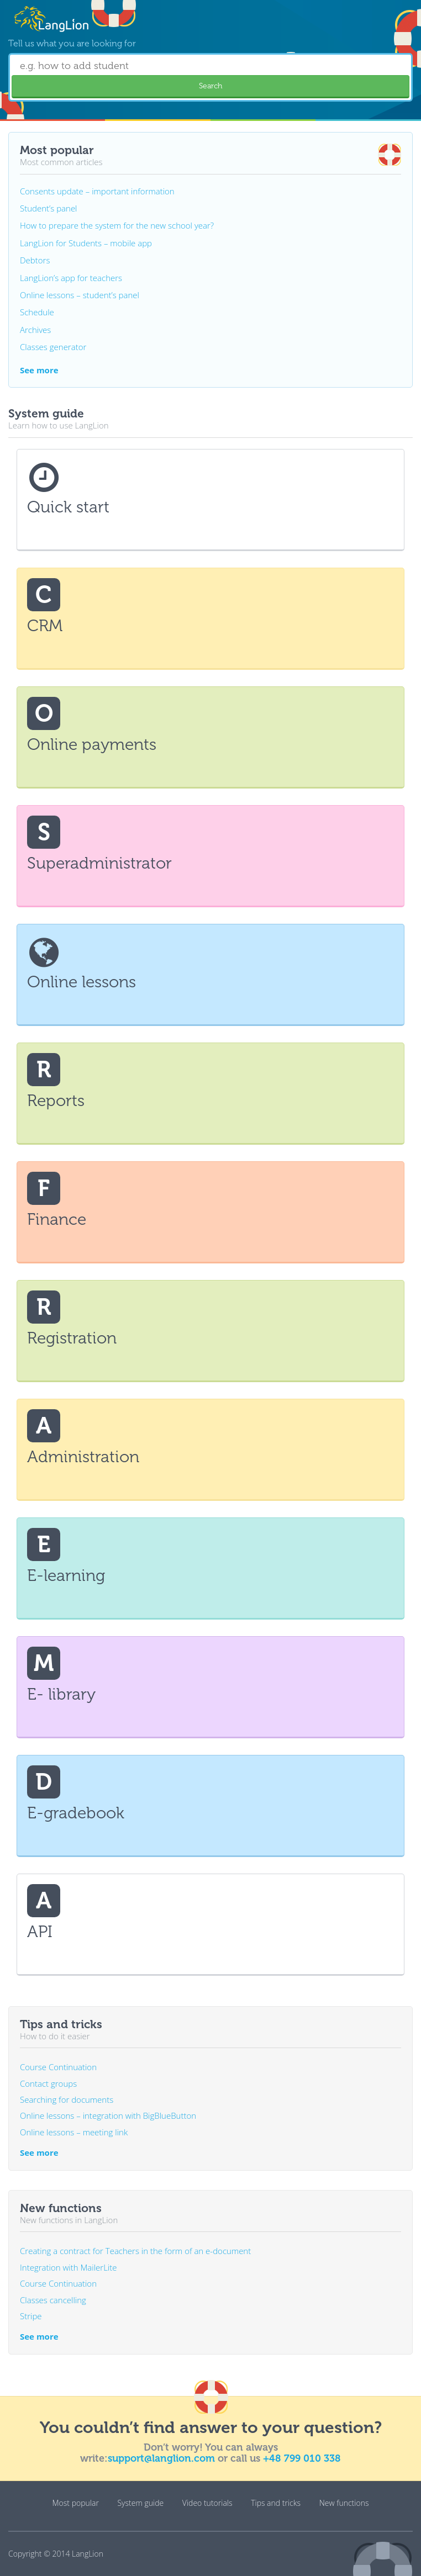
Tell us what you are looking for (72, 43)
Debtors (35, 260)
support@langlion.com (161, 2458)
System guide (140, 2503)
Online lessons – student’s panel (79, 294)
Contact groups (48, 2083)
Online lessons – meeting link (74, 2132)
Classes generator (53, 346)
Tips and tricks (276, 2503)
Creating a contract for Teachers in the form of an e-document (135, 2250)
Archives (35, 329)
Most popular (75, 2503)
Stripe (31, 2315)
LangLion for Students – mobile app (86, 242)
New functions (344, 2503)
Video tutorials (207, 2503)
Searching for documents (66, 2099)
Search (210, 86)
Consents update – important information (97, 191)
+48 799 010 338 (302, 2458)
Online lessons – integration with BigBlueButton (108, 2115)
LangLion (87, 2553)
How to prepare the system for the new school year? (117, 225)
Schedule (37, 312)
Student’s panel (48, 208)
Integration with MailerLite (68, 2267)
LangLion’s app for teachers (71, 277)
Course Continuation (58, 2066)
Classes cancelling (53, 2299)
